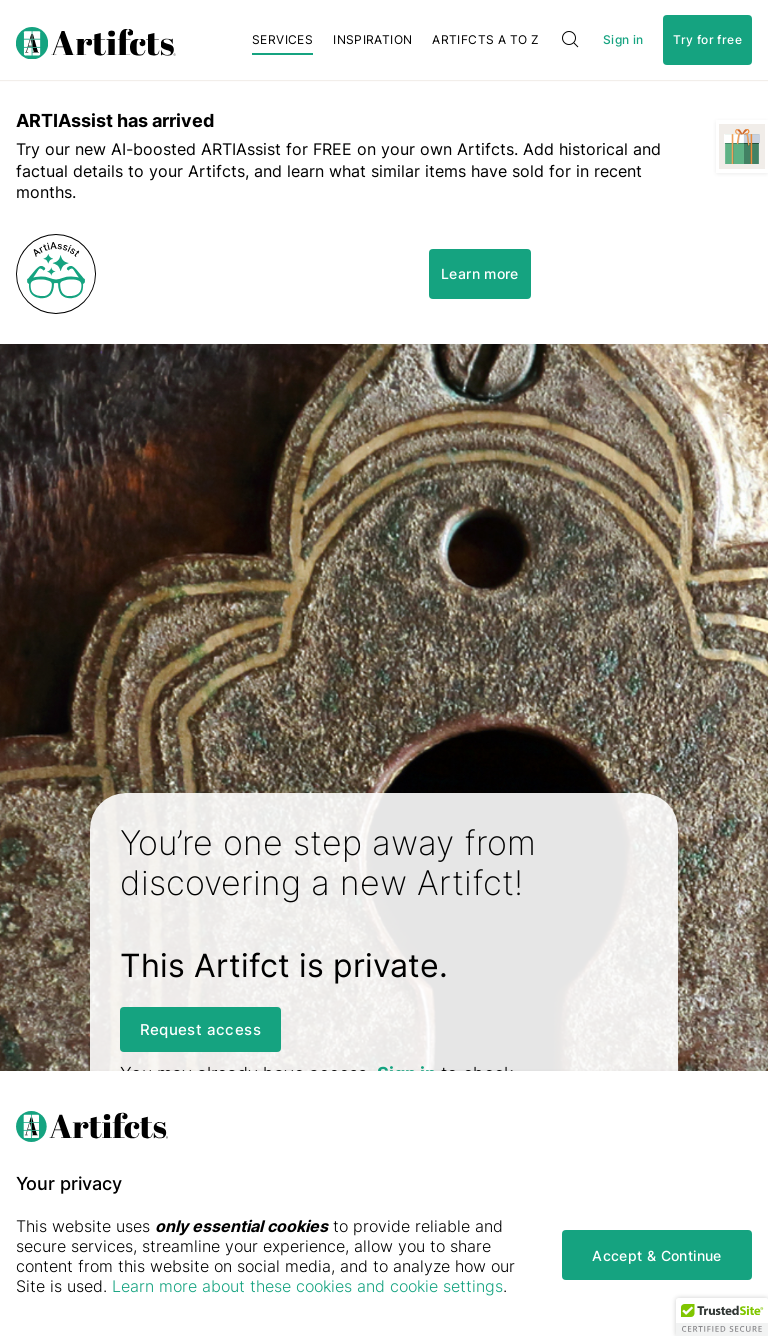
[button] (722, 1317)
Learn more (480, 273)
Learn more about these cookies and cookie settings (307, 1286)
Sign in (623, 40)
